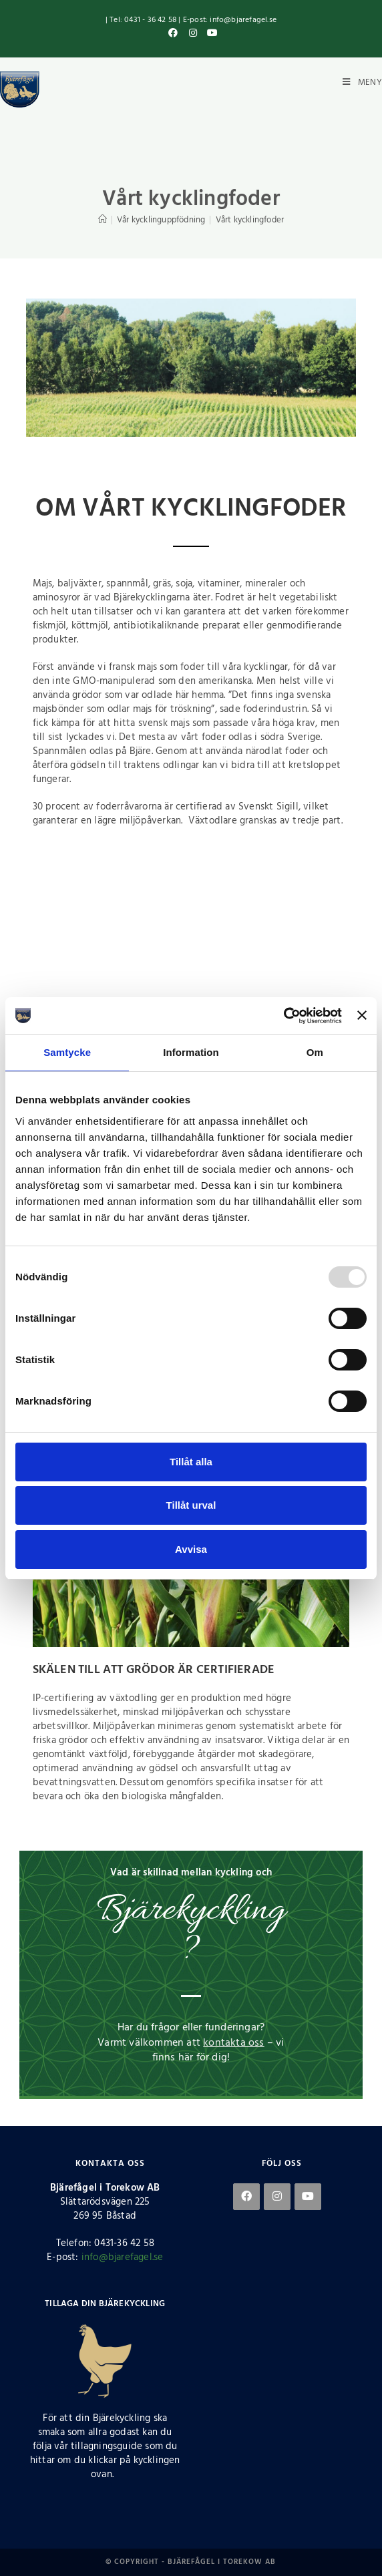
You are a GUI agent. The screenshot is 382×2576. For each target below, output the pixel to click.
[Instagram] (277, 2196)
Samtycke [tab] (67, 1052)
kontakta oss (233, 2043)
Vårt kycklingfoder (250, 220)
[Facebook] (246, 2196)
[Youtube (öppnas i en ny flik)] (211, 34)
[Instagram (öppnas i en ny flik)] (193, 34)
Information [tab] (191, 1052)
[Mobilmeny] (361, 82)
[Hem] (102, 220)
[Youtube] (308, 2196)
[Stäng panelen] (362, 1015)
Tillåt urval (191, 1505)
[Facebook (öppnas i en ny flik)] (174, 34)
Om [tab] (315, 1052)
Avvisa (191, 1549)
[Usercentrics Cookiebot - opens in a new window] (283, 1016)
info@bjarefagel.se (122, 2257)
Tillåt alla (191, 1461)
